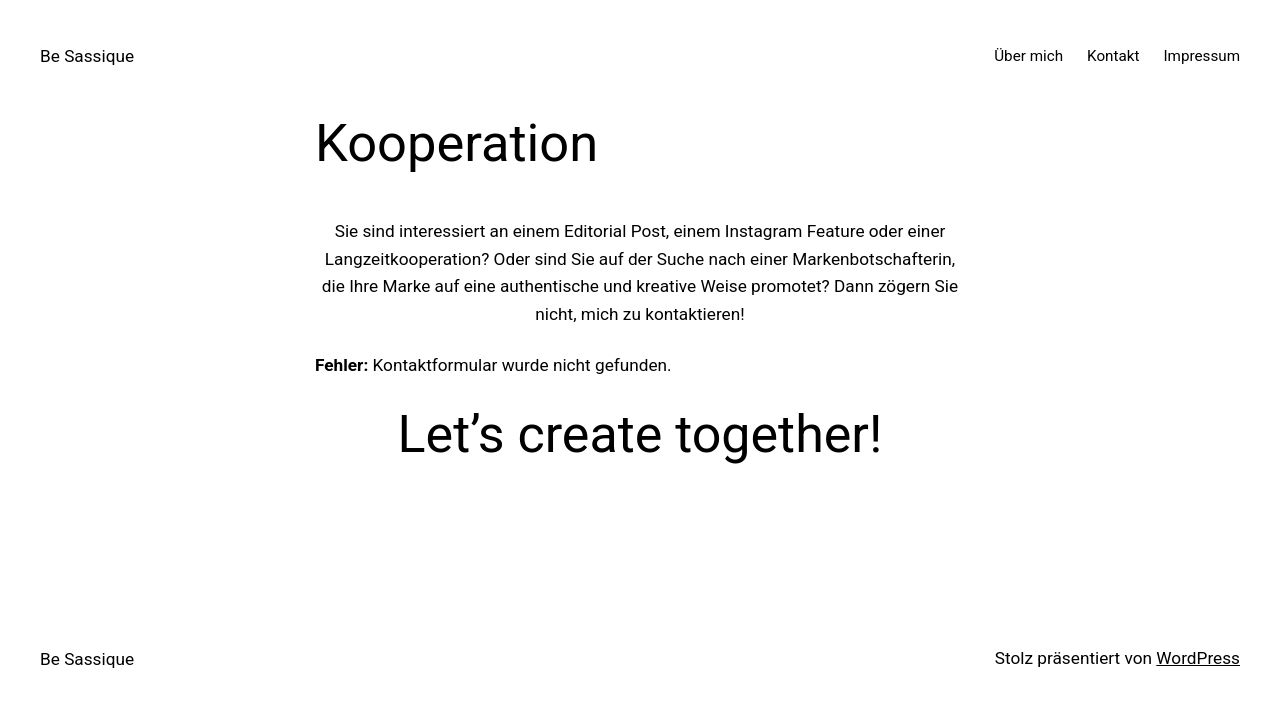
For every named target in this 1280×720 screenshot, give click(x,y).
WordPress (1198, 658)
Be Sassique (87, 56)
